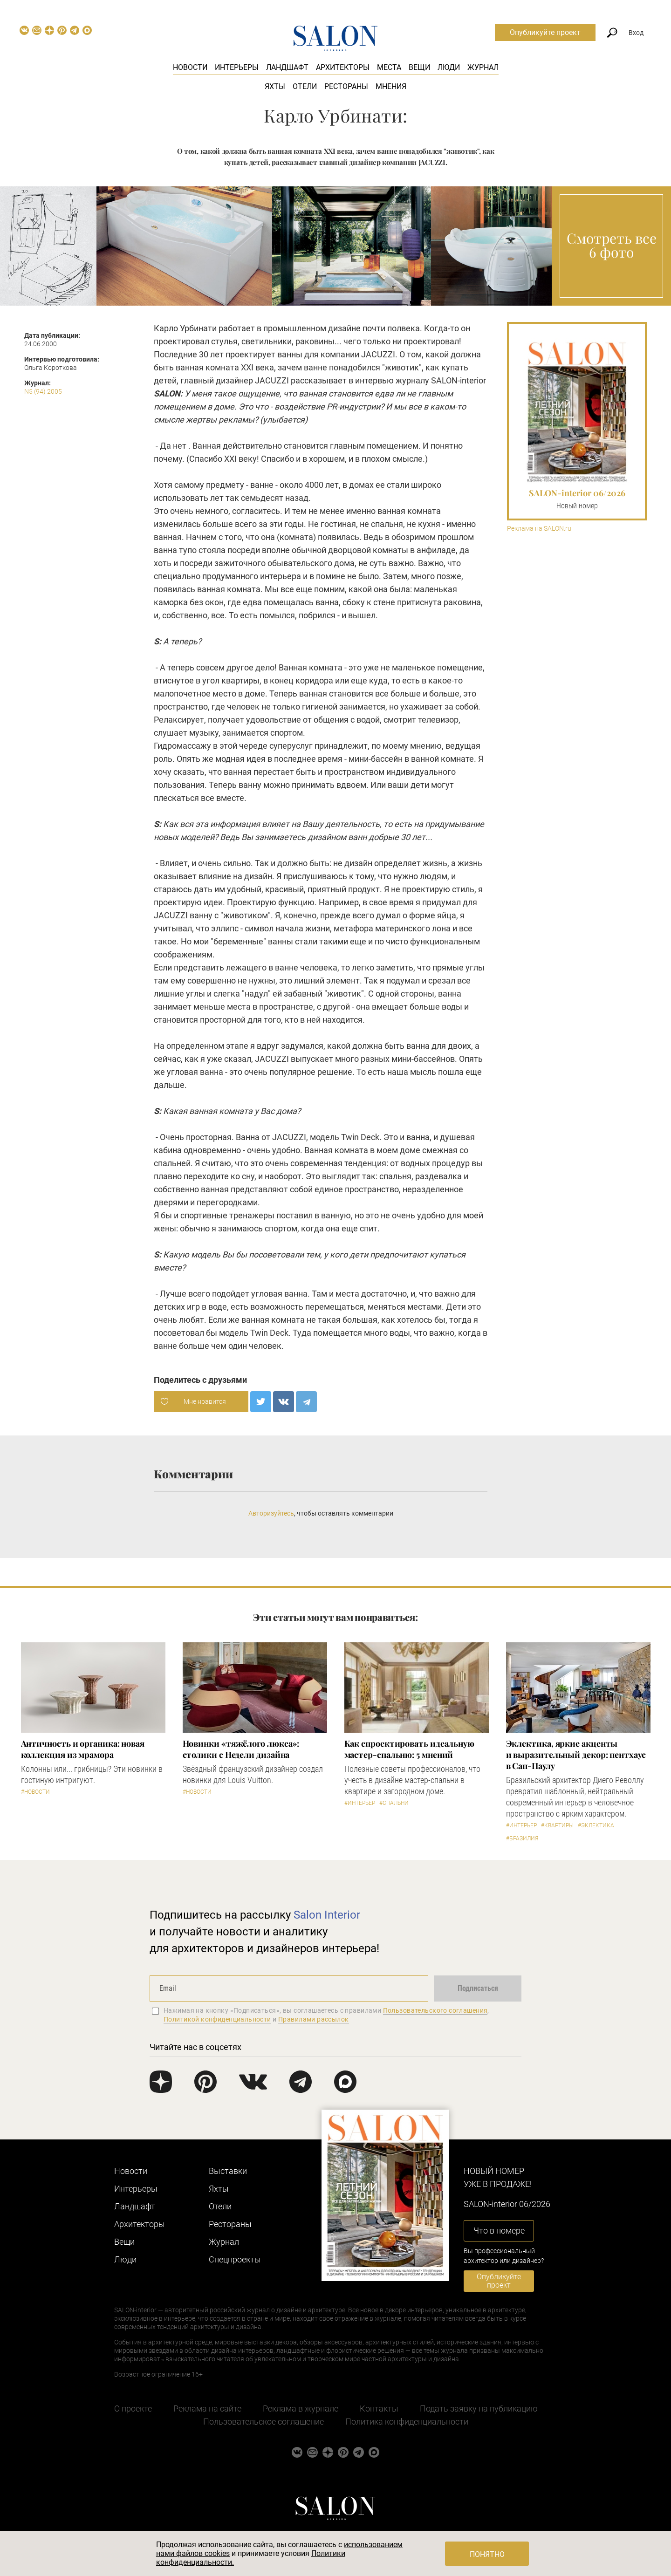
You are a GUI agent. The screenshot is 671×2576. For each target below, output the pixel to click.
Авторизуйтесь (271, 1513)
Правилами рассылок (313, 2019)
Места (389, 67)
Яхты (275, 86)
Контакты (379, 2408)
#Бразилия (522, 1838)
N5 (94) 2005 (43, 391)
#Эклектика (596, 1825)
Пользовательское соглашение (263, 2421)
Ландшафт (287, 67)
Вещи (419, 67)
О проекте (133, 2408)
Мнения (391, 86)
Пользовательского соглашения (435, 2010)
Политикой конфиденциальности (217, 2019)
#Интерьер (359, 1803)
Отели (305, 86)
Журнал (483, 67)
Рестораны (346, 86)
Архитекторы (343, 67)
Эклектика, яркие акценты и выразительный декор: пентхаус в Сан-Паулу (576, 1754)
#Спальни (394, 1803)
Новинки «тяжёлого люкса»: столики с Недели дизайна (241, 1749)
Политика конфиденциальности (406, 2421)
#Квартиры (557, 1825)
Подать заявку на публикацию (479, 2408)
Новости (190, 67)
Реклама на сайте (207, 2408)
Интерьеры (237, 67)
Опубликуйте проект (545, 32)
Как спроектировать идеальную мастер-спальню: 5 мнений (409, 1749)
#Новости (35, 1792)
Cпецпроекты (235, 2259)
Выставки (228, 2171)
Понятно (487, 2554)
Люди (449, 67)
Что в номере (499, 2230)
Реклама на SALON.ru (539, 528)
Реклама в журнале (300, 2408)
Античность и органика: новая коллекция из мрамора (82, 1749)
